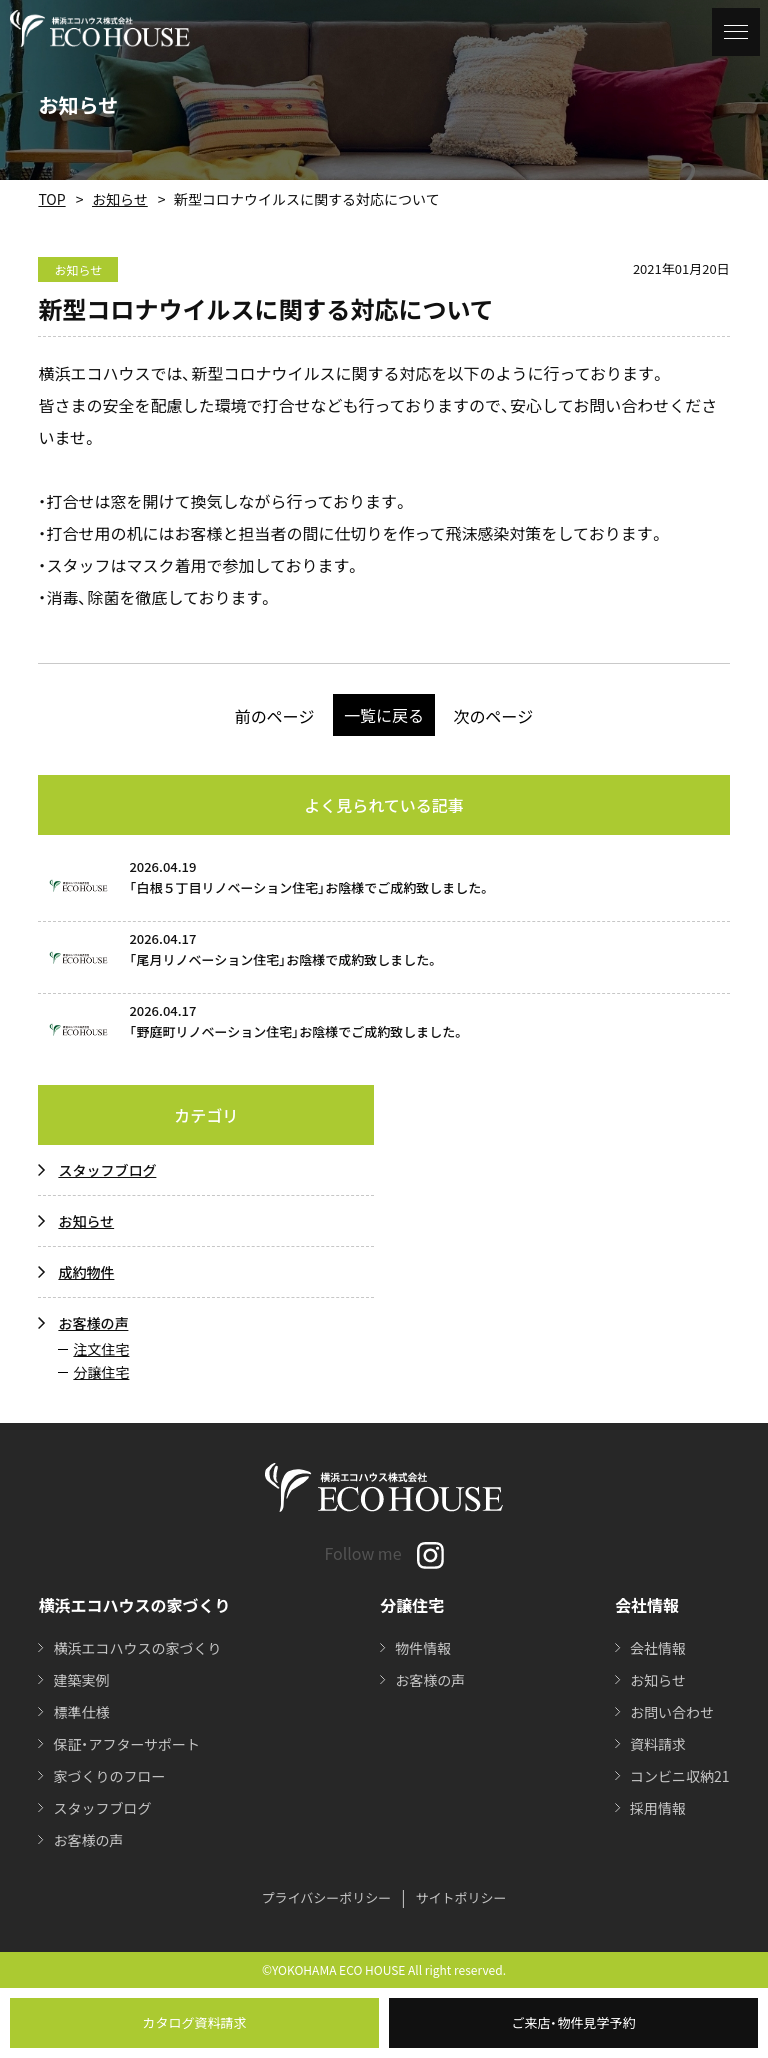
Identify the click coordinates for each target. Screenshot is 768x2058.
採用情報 (658, 1808)
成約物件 (86, 1272)
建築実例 (81, 1680)
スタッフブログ (107, 1170)
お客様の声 (93, 1323)
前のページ (275, 716)
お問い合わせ (672, 1712)
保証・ (126, 1744)
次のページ (494, 716)
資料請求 (658, 1744)
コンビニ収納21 (680, 1776)
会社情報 (658, 1648)
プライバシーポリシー (326, 1897)
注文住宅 (101, 1349)
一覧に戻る (384, 715)
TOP (51, 199)
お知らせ (120, 199)
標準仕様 (81, 1712)
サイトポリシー (461, 1897)
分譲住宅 (101, 1372)
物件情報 (423, 1648)
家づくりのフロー (109, 1776)
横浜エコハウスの (137, 1648)
